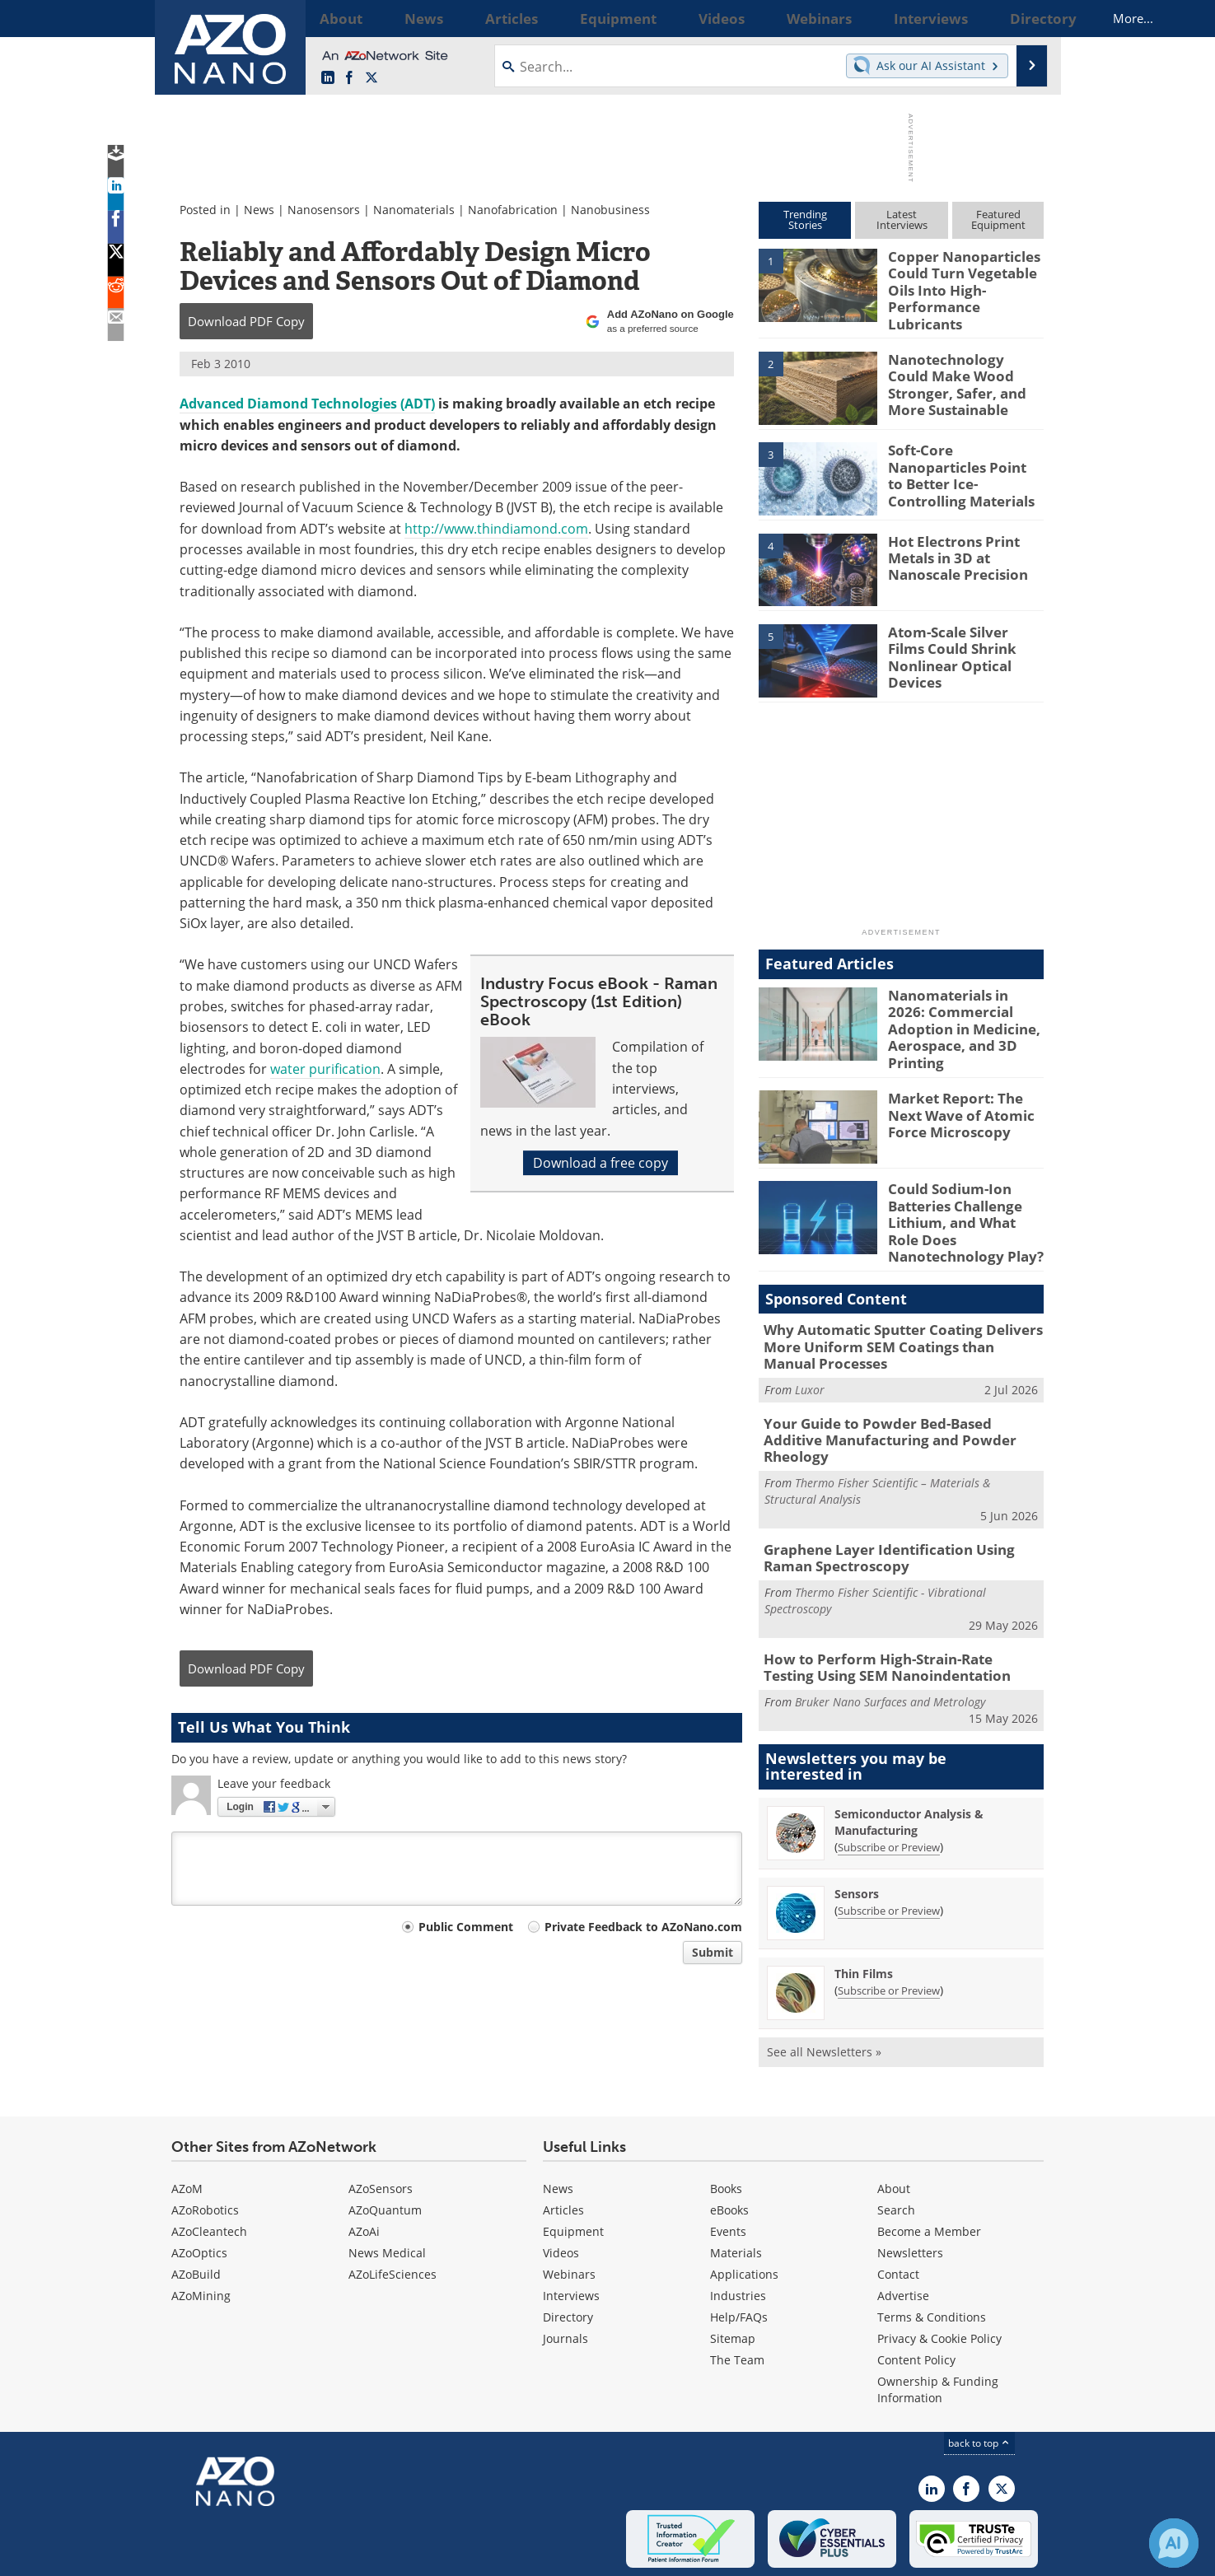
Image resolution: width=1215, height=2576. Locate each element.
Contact (898, 2206)
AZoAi (364, 2163)
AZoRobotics (205, 2141)
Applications (744, 2206)
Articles (563, 2141)
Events (728, 2163)
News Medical (387, 2184)
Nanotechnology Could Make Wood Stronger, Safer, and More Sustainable (959, 368)
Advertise (903, 2227)
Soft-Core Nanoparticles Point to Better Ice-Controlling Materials (962, 453)
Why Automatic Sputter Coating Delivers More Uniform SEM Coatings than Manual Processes (891, 1310)
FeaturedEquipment (998, 219)
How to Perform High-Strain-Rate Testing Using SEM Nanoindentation (890, 1601)
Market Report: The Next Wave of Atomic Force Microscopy (965, 1089)
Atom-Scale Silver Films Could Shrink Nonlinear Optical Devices (961, 634)
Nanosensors (323, 209)
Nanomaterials (414, 209)
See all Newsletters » (824, 1983)
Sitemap (732, 2270)
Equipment (573, 2163)
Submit (712, 1952)
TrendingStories (805, 219)
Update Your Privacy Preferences (296, 2555)
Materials (736, 2184)
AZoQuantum (385, 2141)
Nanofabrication (513, 209)
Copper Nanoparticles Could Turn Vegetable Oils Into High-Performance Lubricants (963, 278)
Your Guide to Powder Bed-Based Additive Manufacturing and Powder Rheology (894, 1390)
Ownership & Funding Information (937, 2321)
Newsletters (910, 2184)
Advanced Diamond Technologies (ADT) (307, 403)
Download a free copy (600, 1163)
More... (1022, 18)
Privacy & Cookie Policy (939, 2270)
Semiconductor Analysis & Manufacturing (909, 1754)
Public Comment (465, 1926)
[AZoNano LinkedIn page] (327, 78)
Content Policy (916, 2291)
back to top (979, 2375)
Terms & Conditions (931, 2248)
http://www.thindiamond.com (496, 529)
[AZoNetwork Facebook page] (349, 78)
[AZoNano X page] (371, 78)
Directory (568, 2248)
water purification (325, 1069)
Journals (565, 2270)
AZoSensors (380, 2120)
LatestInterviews (902, 219)
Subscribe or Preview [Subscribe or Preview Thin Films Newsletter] (889, 1922)
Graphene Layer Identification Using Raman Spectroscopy (900, 1495)
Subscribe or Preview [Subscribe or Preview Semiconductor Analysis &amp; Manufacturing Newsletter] (889, 1778)
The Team (737, 2291)
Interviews (571, 2227)
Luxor (810, 1349)
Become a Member (929, 2163)
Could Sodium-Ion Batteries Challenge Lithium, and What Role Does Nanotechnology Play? (961, 1194)
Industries (738, 2227)
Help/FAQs (739, 2248)
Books (726, 2120)
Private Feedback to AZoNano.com (643, 1926)
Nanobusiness (610, 209)
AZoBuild (196, 2206)
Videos (561, 2184)
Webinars (569, 2206)
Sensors (856, 1825)
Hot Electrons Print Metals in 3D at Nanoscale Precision (950, 543)
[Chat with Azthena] (1174, 2543)
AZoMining (201, 2227)
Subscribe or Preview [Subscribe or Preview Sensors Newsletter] (889, 1842)
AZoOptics (199, 2184)
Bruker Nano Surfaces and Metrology (890, 1633)
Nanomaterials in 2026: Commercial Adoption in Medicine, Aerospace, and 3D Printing (964, 1004)
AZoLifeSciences (392, 2206)
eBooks (729, 2141)
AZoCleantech (209, 2163)
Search (896, 2141)
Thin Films (863, 1905)
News (259, 209)
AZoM (187, 2120)
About (893, 2120)
